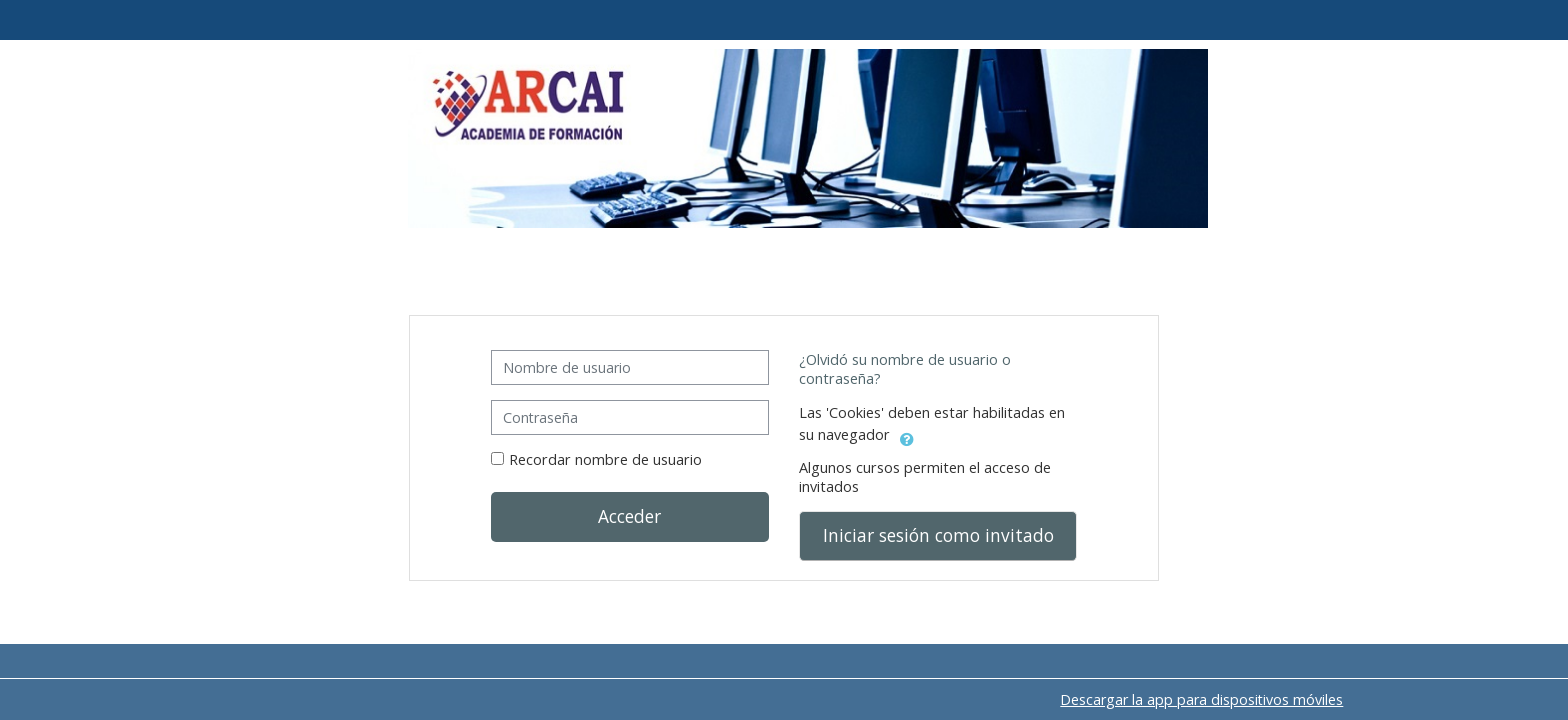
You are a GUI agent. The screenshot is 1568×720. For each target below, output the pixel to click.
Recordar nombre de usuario (605, 459)
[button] (907, 436)
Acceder (629, 516)
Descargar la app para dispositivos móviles (1201, 699)
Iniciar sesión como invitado (938, 535)
